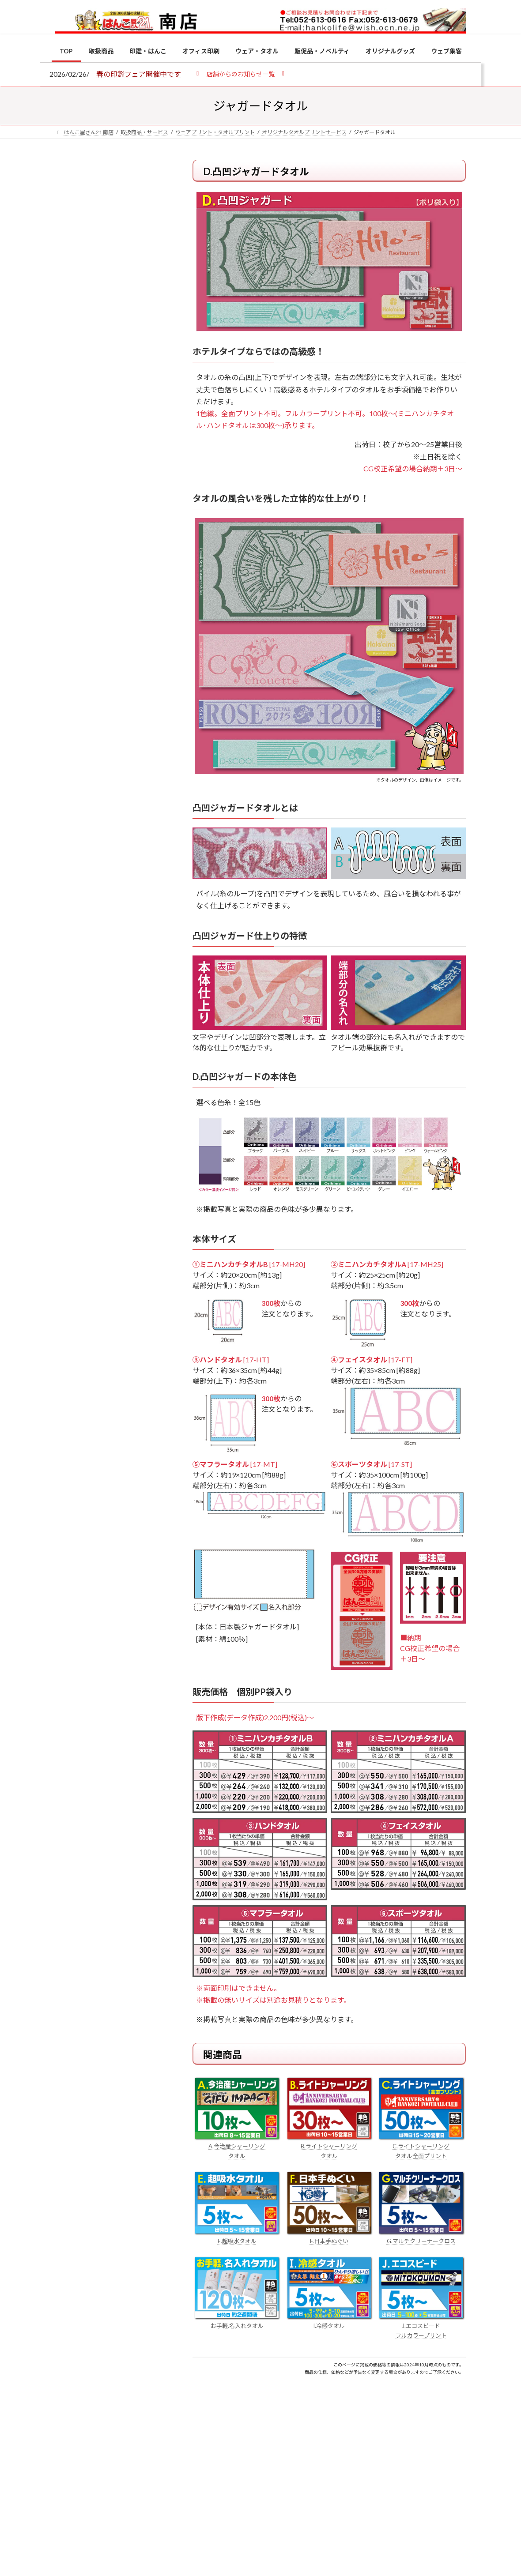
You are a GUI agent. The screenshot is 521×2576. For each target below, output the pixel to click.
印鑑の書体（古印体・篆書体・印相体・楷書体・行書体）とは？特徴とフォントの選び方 (111, 342)
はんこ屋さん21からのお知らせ (125, 221)
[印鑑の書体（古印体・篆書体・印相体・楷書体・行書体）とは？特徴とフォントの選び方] (71, 836)
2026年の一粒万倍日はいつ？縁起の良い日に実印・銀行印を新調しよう (131, 976)
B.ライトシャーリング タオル (329, 2146)
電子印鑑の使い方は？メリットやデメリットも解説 (130, 778)
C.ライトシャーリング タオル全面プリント (421, 2146)
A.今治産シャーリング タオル (237, 2146)
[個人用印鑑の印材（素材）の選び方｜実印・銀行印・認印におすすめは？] (71, 711)
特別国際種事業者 (113, 641)
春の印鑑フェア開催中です (138, 74)
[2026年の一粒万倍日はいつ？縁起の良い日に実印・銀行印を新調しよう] (71, 972)
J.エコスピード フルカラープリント (421, 2326)
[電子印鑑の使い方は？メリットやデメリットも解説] (71, 779)
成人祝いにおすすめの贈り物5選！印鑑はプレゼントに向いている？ (130, 908)
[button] (240, 73)
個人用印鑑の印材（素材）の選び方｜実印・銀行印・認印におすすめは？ (111, 242)
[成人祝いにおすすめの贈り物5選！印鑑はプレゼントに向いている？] (71, 904)
